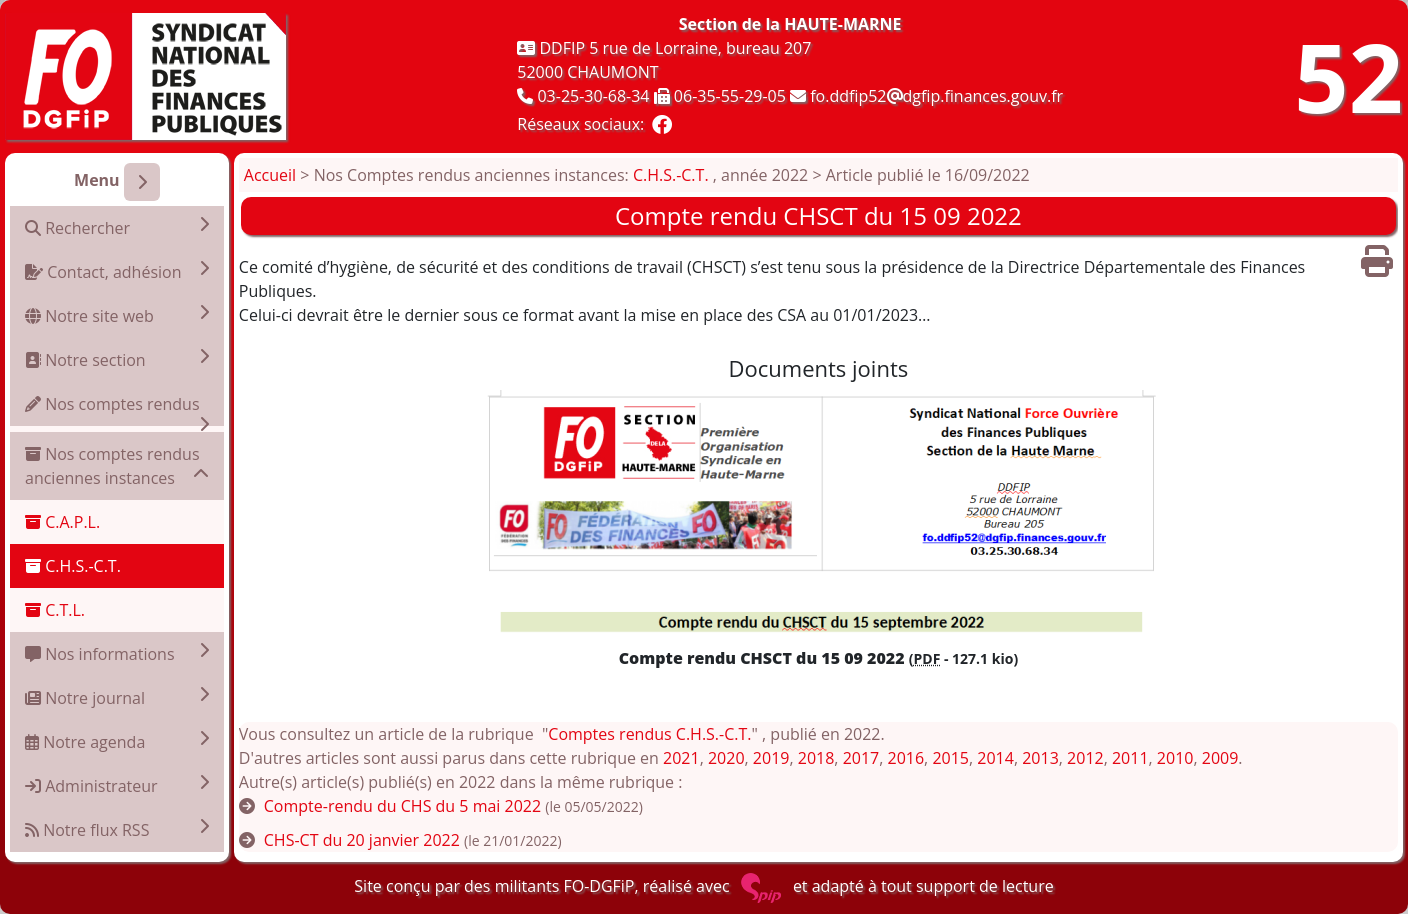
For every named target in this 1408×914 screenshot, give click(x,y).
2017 (861, 758)
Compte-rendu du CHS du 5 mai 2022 (402, 806)
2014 (995, 758)
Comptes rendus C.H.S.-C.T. (649, 734)
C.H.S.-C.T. (73, 566)
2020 (726, 758)
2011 (1130, 758)
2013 (1040, 758)
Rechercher (117, 227)
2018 (816, 758)
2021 (681, 758)
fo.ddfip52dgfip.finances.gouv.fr (936, 96)
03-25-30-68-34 (593, 96)
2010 (1175, 758)
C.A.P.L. (62, 522)
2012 (1085, 758)
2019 (771, 758)
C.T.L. (55, 610)
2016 (906, 758)
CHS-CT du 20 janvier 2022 (362, 840)
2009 (1220, 758)
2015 (950, 758)
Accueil (270, 175)
